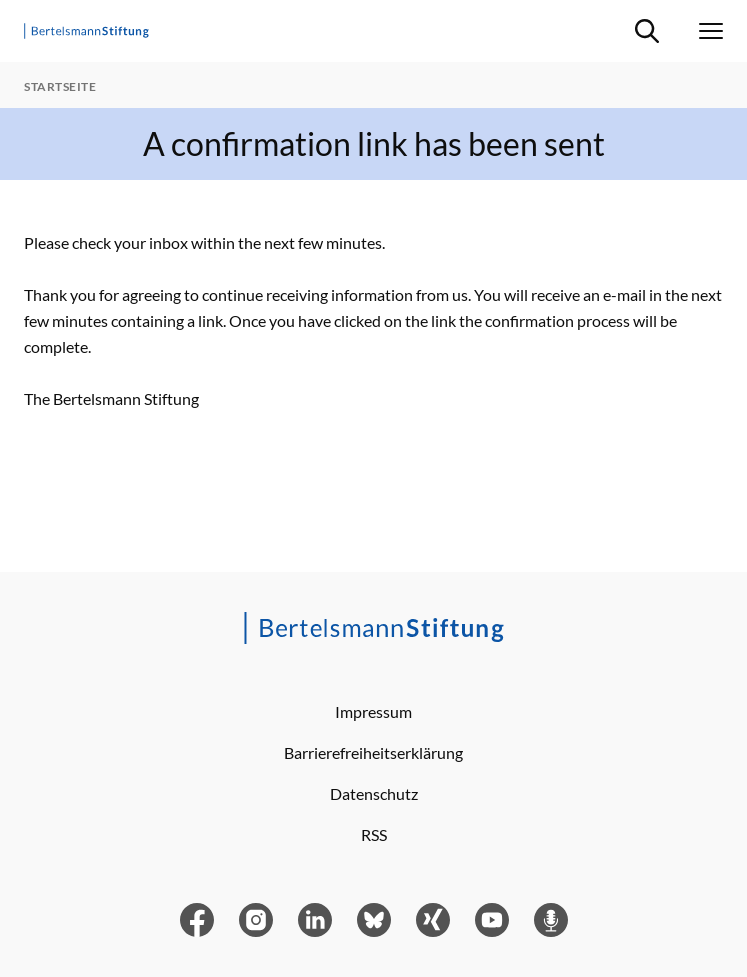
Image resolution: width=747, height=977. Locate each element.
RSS (374, 834)
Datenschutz (374, 793)
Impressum (373, 711)
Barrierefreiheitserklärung (373, 752)
